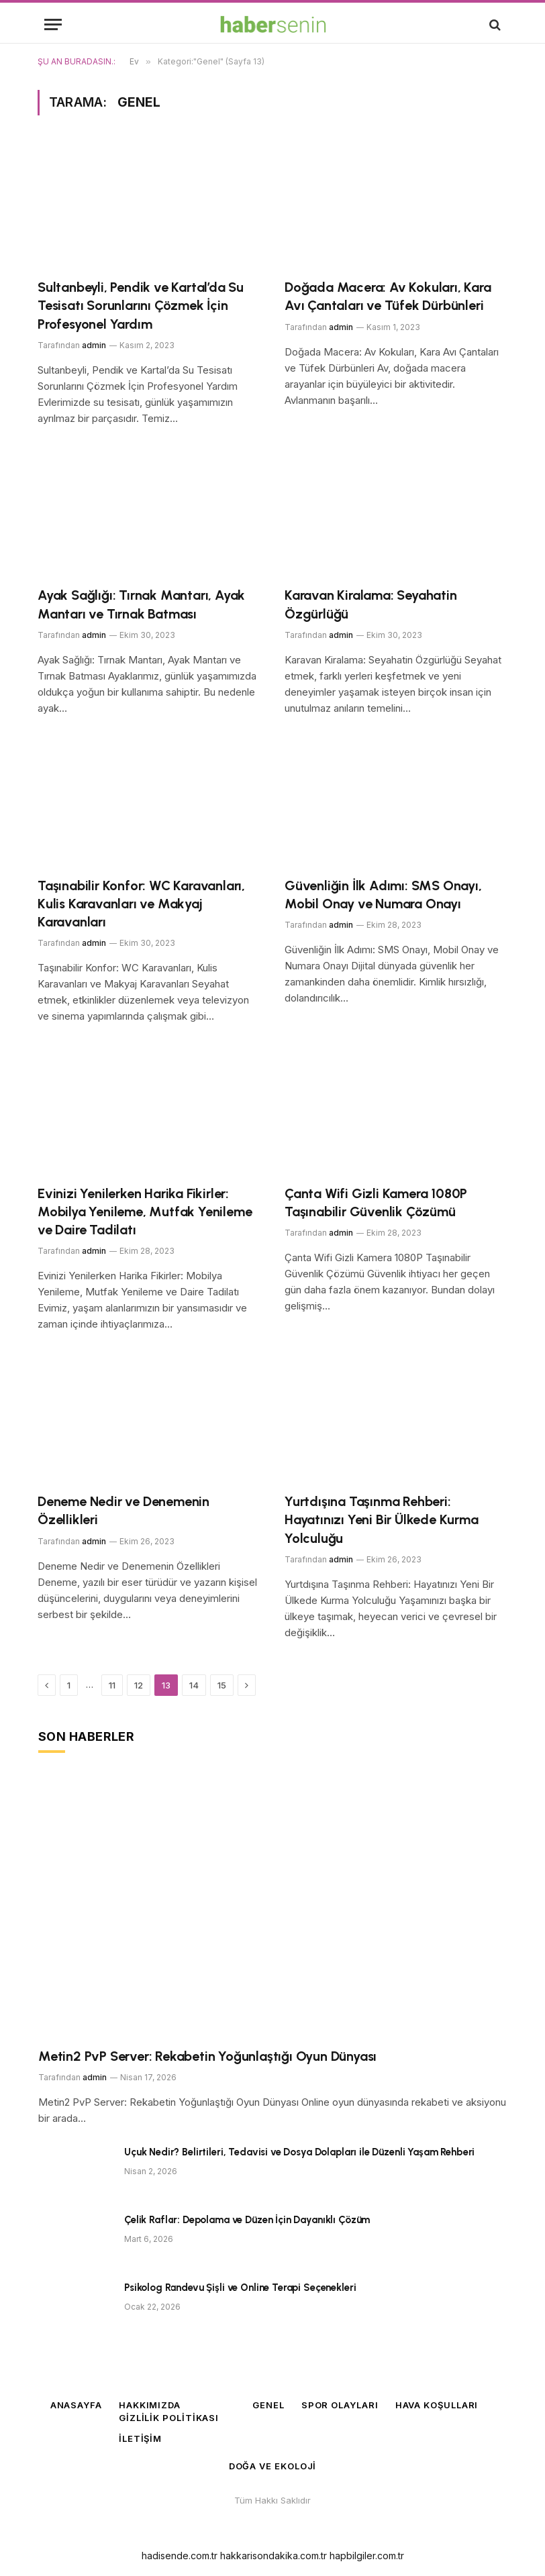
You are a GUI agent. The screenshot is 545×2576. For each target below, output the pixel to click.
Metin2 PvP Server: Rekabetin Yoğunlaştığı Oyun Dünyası (207, 2056)
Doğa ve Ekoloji (273, 2466)
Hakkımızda (150, 2405)
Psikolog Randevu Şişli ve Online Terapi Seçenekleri (240, 2288)
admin (94, 345)
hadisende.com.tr (179, 2555)
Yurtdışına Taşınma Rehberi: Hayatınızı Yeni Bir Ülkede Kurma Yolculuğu (382, 1519)
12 (138, 1685)
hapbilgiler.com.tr (367, 2555)
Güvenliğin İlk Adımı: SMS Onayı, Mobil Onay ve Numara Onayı (383, 894)
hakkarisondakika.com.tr (273, 2555)
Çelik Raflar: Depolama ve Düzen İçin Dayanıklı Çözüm (247, 2220)
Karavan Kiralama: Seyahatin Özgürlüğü (371, 604)
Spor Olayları (340, 2405)
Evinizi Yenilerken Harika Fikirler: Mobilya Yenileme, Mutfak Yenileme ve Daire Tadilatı (145, 1211)
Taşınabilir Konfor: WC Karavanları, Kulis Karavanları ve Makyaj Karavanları (141, 903)
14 (194, 1685)
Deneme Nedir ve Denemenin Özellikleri (123, 1510)
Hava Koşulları (437, 2405)
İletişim (140, 2438)
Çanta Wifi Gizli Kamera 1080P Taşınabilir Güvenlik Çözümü (376, 1202)
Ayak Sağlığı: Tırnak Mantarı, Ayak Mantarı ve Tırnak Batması (141, 604)
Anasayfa (76, 2405)
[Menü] (53, 24)
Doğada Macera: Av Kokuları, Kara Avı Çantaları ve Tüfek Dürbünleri (388, 296)
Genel (268, 2405)
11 (112, 1685)
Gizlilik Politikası (169, 2417)
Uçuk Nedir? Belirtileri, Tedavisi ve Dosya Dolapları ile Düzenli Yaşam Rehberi (299, 2152)
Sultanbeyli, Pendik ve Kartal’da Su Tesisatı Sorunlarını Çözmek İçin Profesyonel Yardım (141, 305)
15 (221, 1685)
